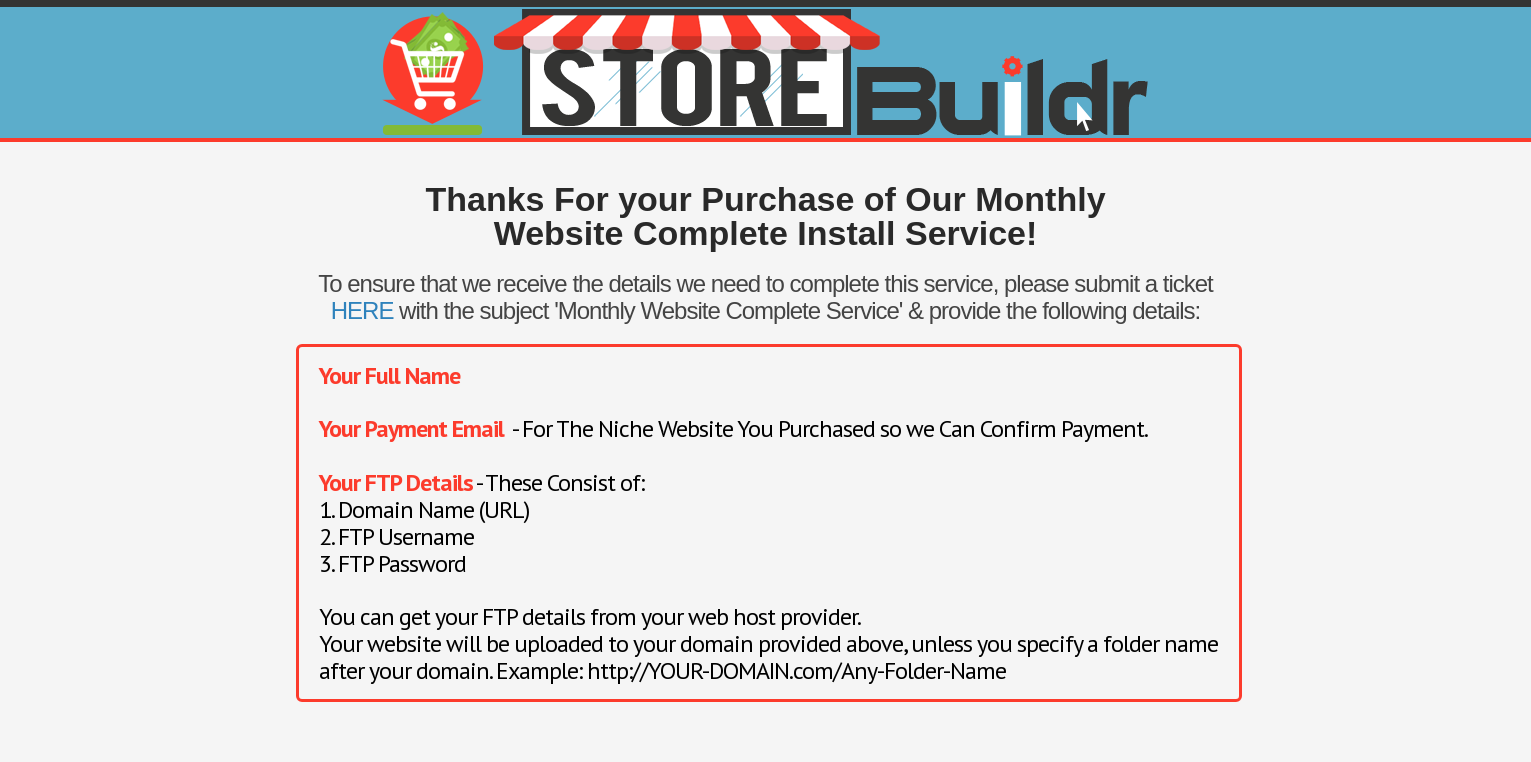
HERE (362, 310)
